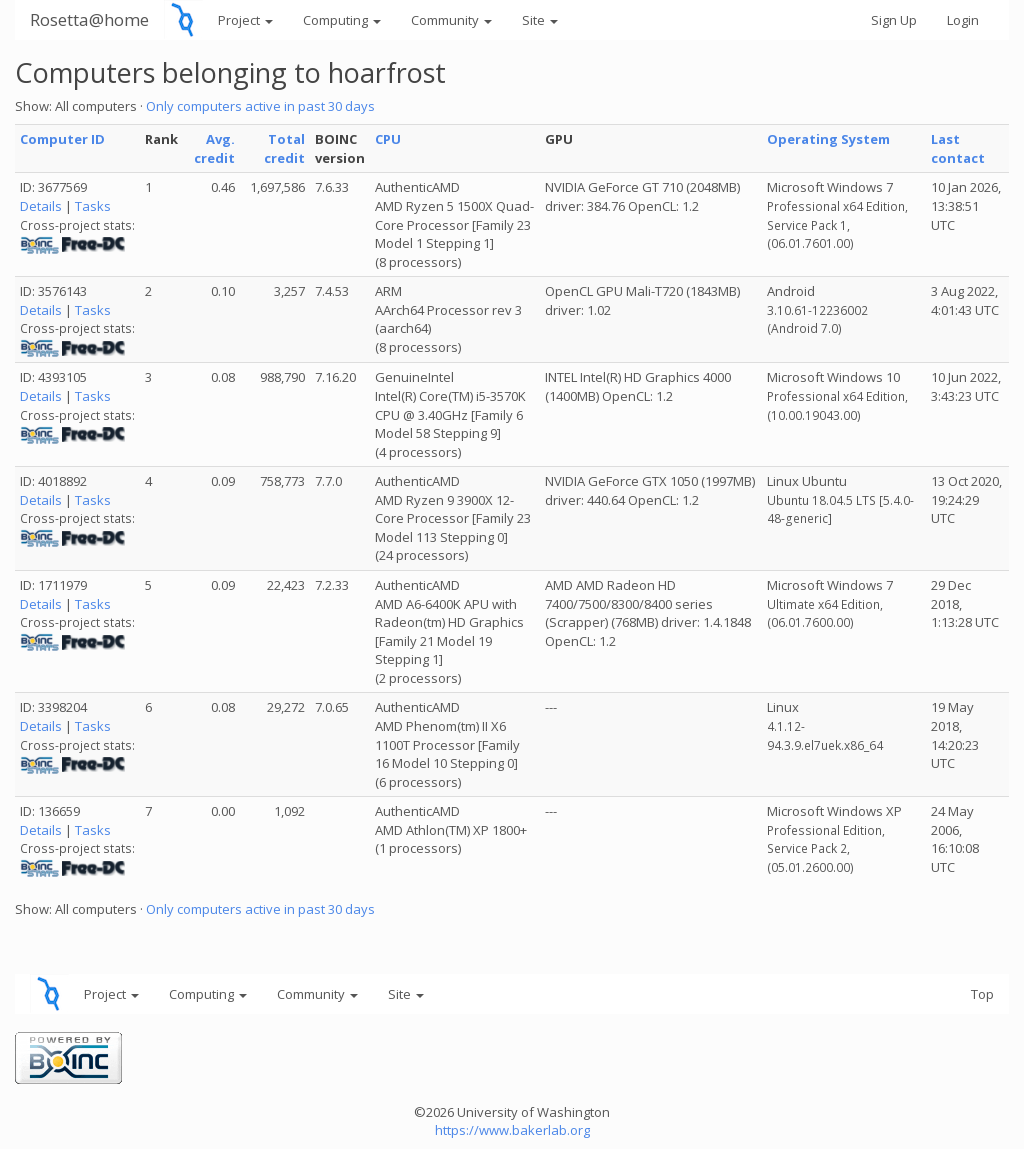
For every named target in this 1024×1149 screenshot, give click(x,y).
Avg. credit (214, 148)
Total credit (284, 148)
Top (982, 994)
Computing (342, 20)
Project (245, 20)
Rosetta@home (89, 19)
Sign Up (894, 20)
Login (963, 20)
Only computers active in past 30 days (260, 106)
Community (451, 20)
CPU (388, 139)
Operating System (828, 139)
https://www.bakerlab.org (512, 1130)
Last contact (958, 148)
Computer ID (62, 139)
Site (540, 20)
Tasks (93, 206)
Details (41, 206)
